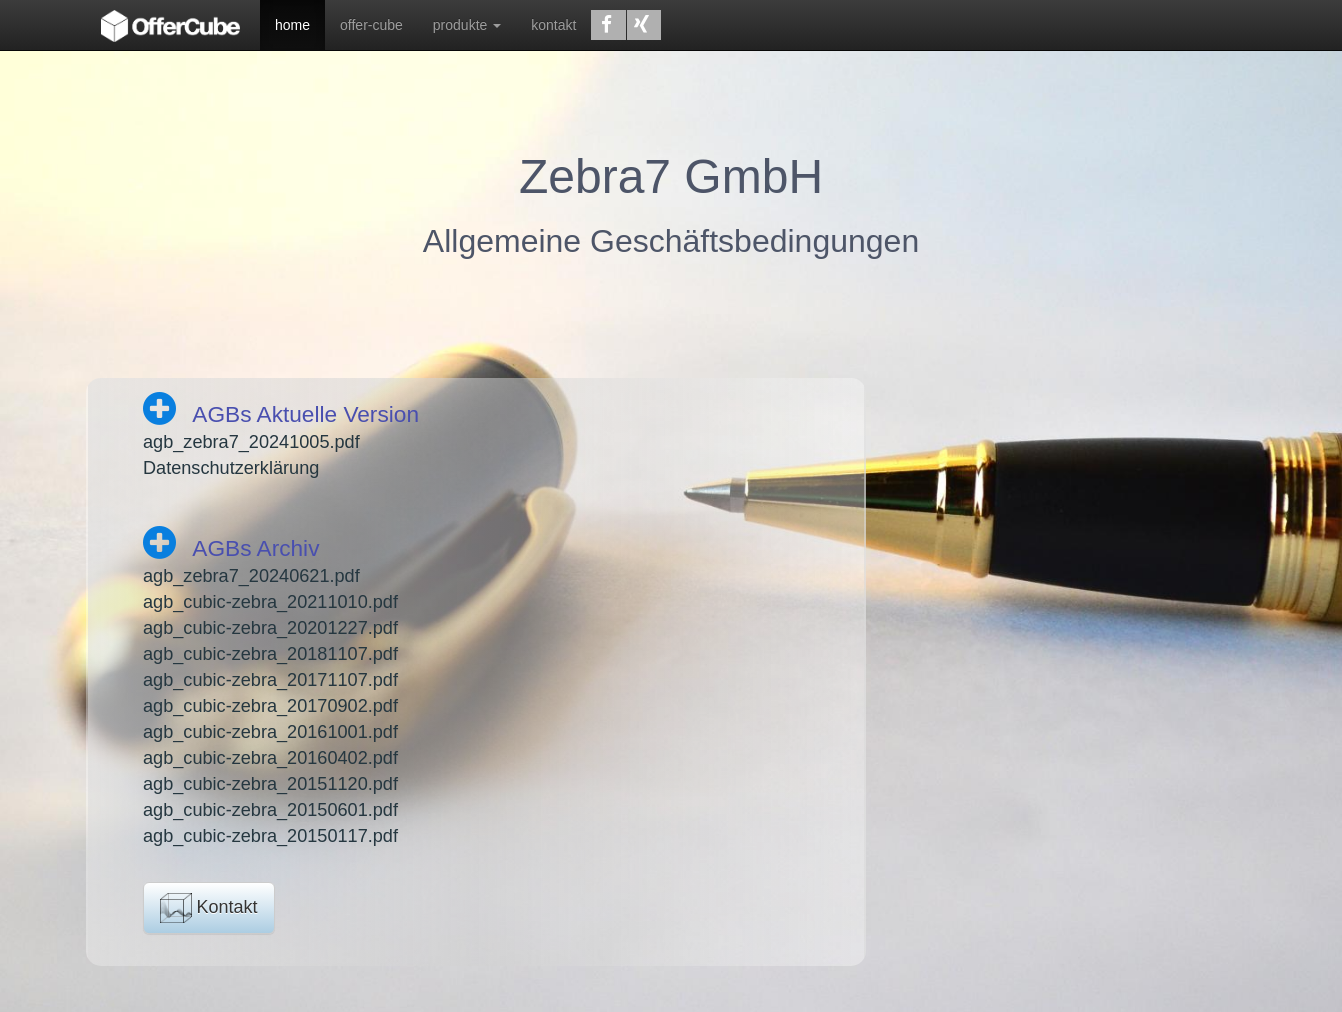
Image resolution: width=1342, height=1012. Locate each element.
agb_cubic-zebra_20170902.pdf (270, 706)
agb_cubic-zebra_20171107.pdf (270, 680)
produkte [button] (467, 25)
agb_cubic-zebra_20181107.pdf (270, 654)
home (292, 25)
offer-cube (371, 25)
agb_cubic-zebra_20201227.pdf (270, 628)
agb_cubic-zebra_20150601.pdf (270, 810)
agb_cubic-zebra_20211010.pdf (270, 602)
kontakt (553, 25)
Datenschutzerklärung (231, 468)
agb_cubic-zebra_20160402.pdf (270, 758)
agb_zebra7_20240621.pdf (251, 576)
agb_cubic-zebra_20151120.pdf (270, 784)
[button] (608, 25)
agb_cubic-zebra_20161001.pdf (270, 732)
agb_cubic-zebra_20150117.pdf (270, 836)
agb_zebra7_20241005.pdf (251, 442)
